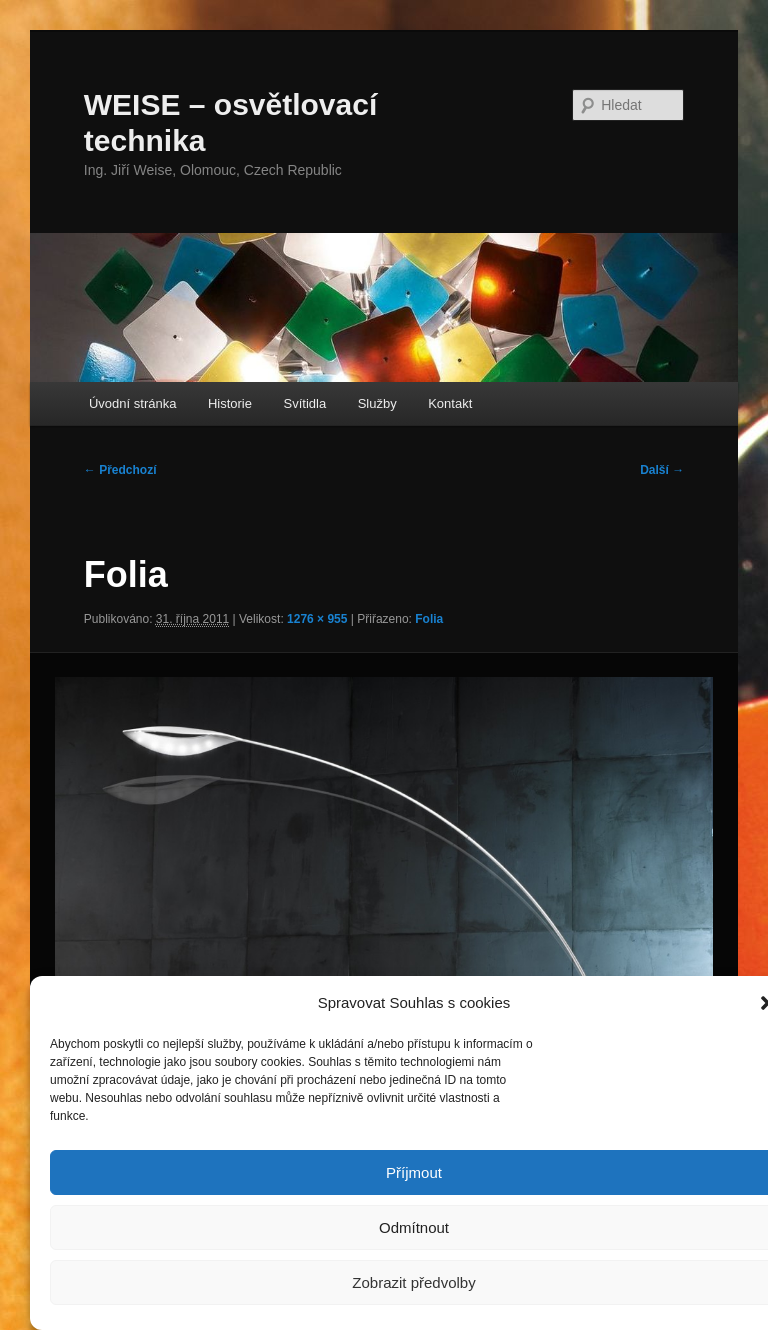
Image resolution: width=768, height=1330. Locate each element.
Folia (429, 619)
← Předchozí (120, 470)
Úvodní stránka (132, 403)
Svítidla (305, 403)
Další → (662, 470)
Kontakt (450, 403)
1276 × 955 (317, 619)
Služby (377, 403)
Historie (230, 403)
